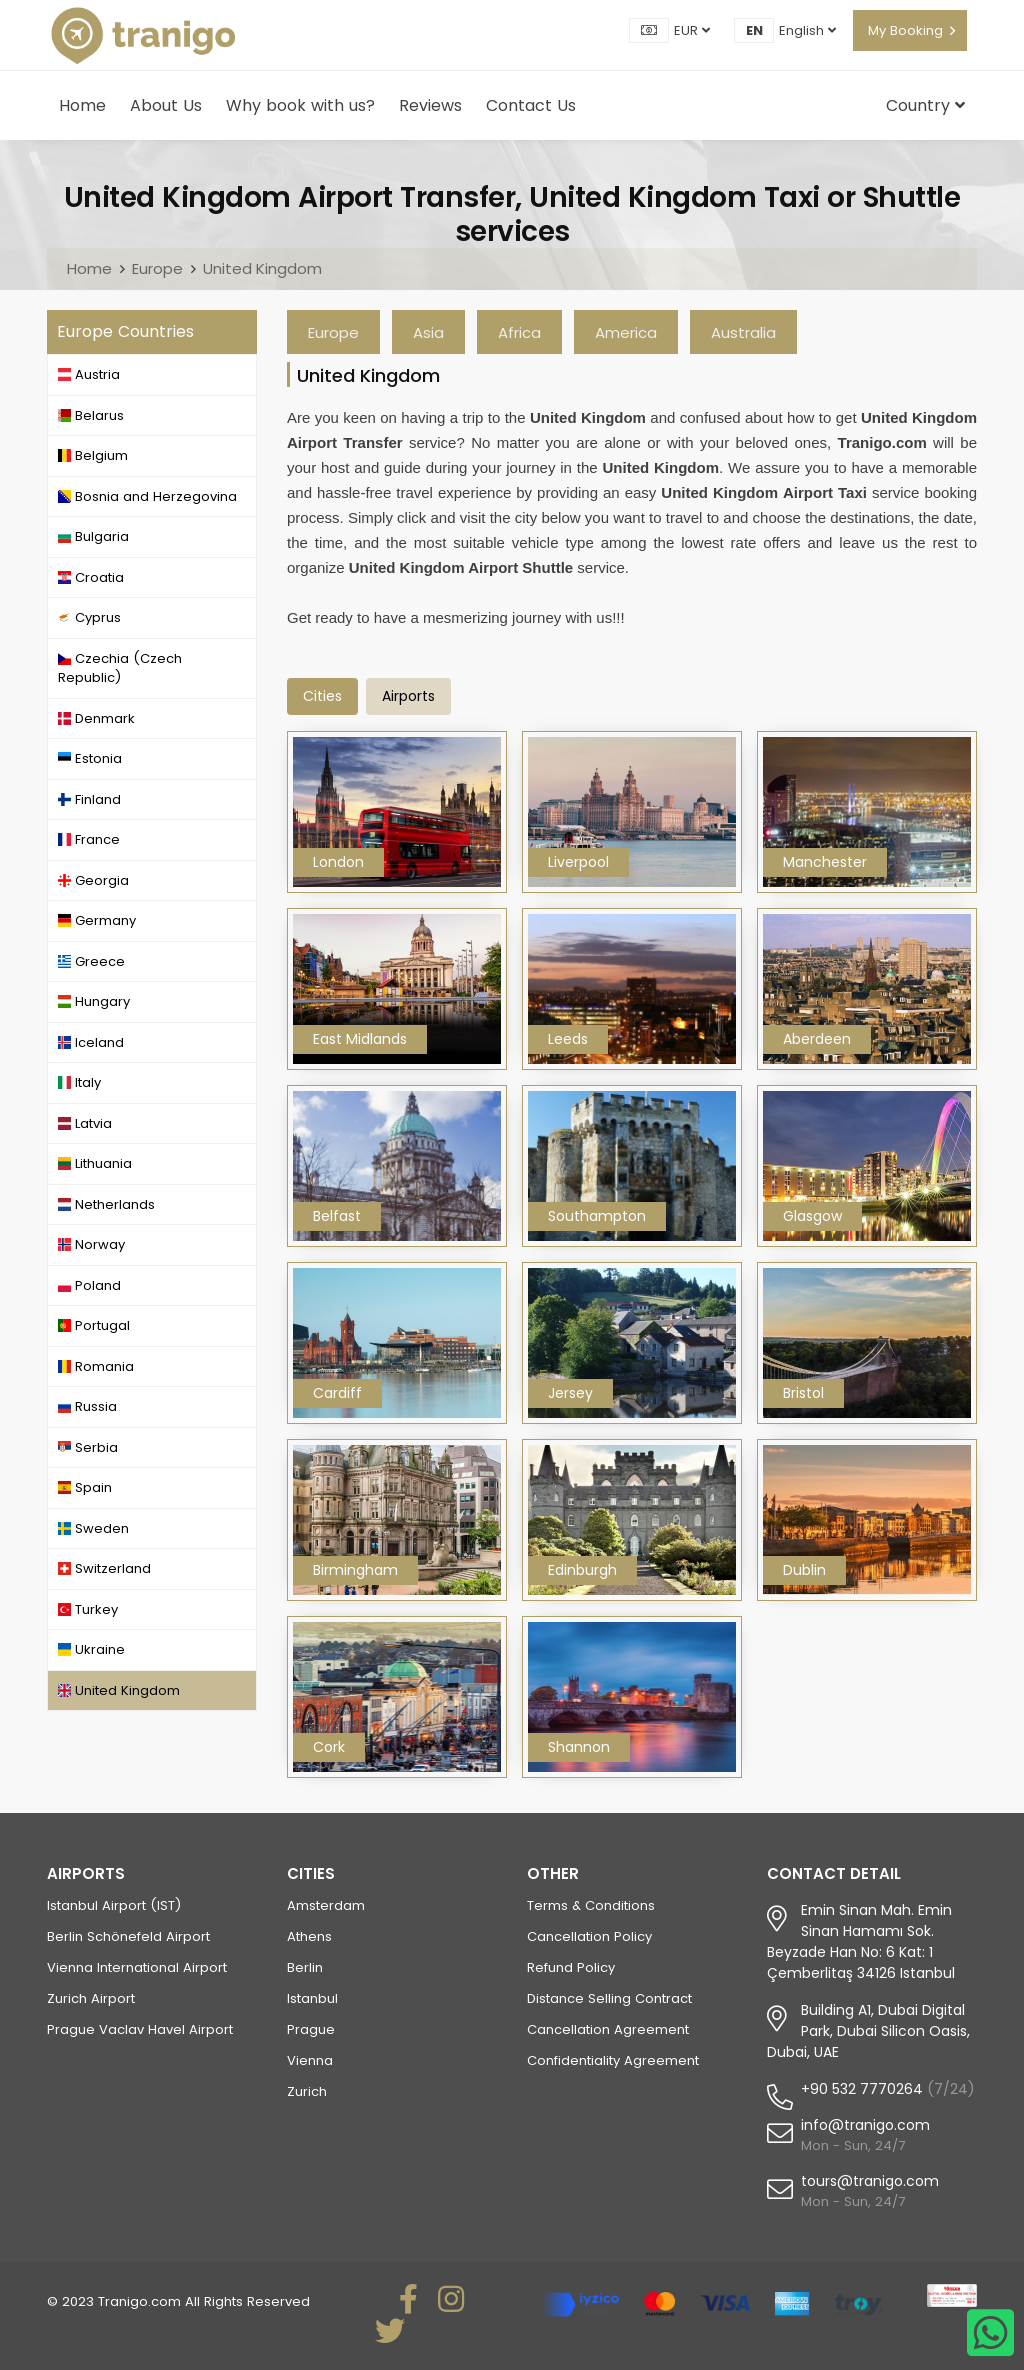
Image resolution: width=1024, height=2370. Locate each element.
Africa (519, 332)
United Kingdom (262, 268)
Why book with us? (300, 105)
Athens (309, 1936)
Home (82, 105)
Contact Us (531, 105)
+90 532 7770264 (862, 2089)
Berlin (305, 1967)
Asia (428, 332)
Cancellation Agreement (608, 2029)
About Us (166, 105)
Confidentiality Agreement (613, 2060)
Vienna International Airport (137, 1967)
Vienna (310, 2060)
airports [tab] (408, 696)
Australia (743, 332)
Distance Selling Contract (609, 1998)
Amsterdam (326, 1905)
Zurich (307, 2091)
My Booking (905, 30)
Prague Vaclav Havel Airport (140, 2029)
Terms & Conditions (591, 1905)
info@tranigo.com (865, 2125)
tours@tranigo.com (870, 2181)
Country (925, 105)
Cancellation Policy (589, 1936)
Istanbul (312, 1998)
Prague (311, 2029)
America (626, 332)
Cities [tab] (322, 696)
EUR (692, 30)
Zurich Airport (91, 1998)
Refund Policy (571, 1967)
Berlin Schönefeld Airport (128, 1936)
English (807, 30)
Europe (157, 268)
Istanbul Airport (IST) (114, 1905)
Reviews (430, 105)
